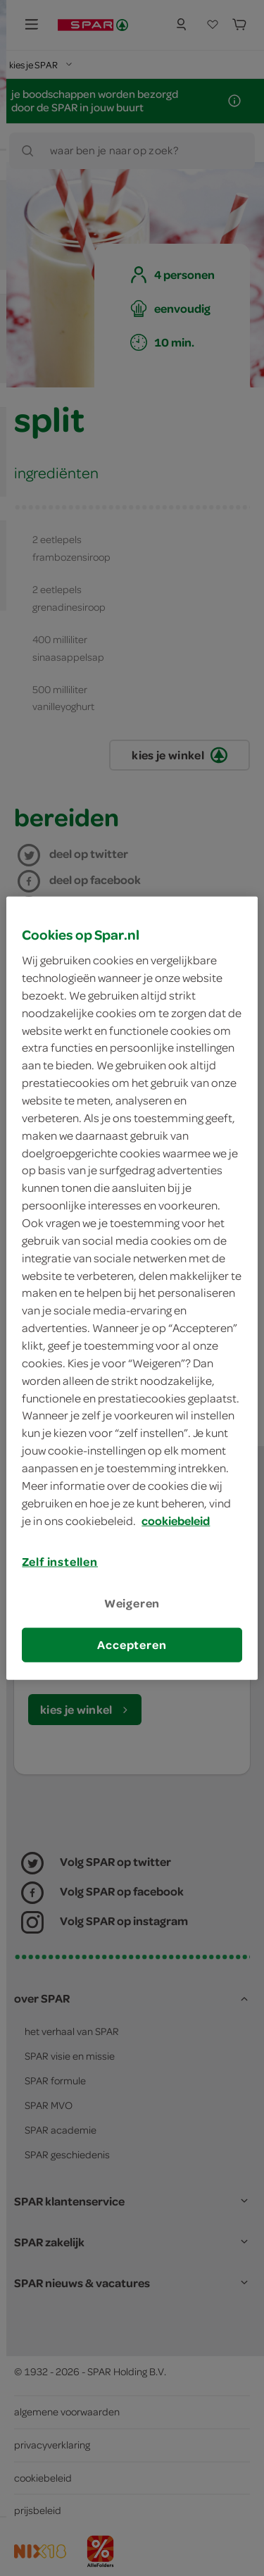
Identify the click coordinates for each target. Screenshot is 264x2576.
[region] (131, 1288)
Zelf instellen (60, 1561)
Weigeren (132, 1602)
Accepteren (131, 1645)
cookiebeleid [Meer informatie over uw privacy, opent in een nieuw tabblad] (176, 1520)
